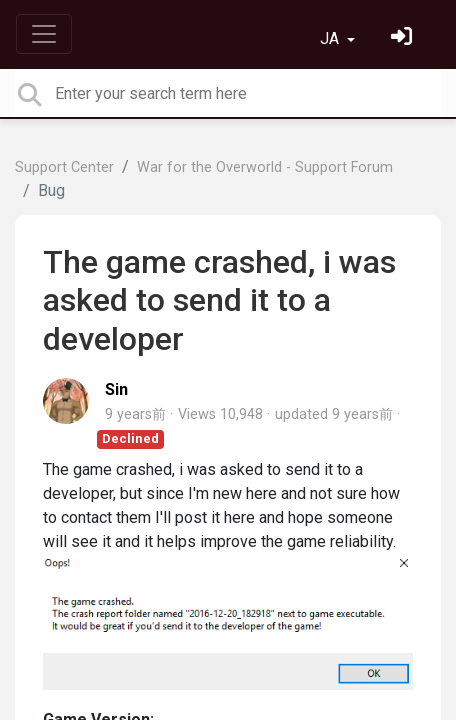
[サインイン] (404, 38)
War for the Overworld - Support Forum (265, 167)
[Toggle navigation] (44, 34)
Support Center (64, 167)
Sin (116, 389)
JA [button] (331, 38)
